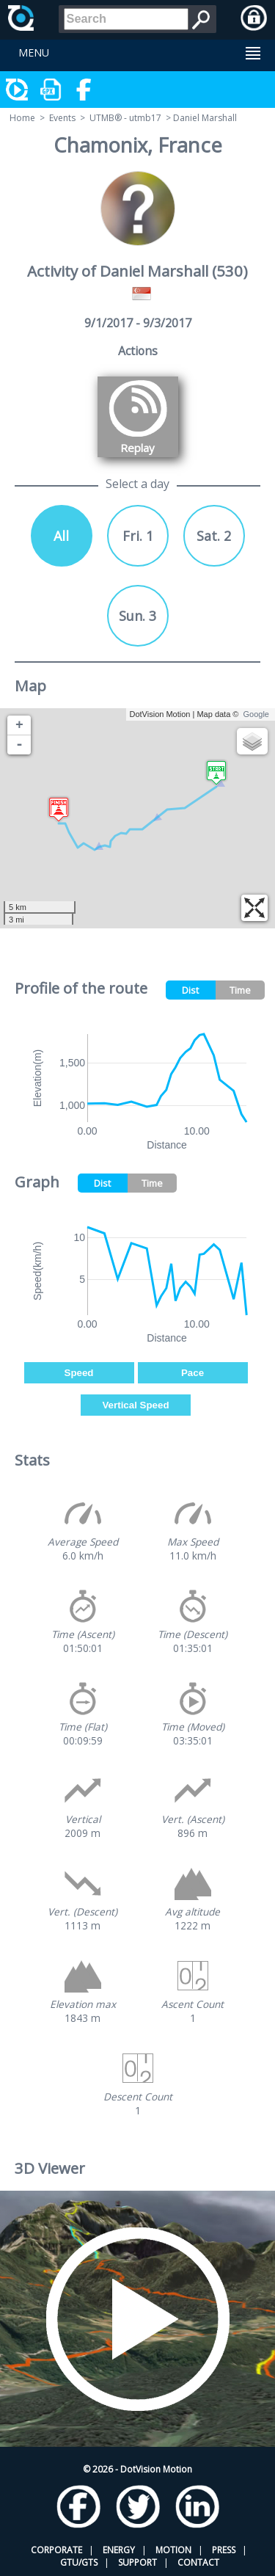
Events (62, 118)
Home (22, 118)
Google (256, 714)
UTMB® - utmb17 (125, 118)
